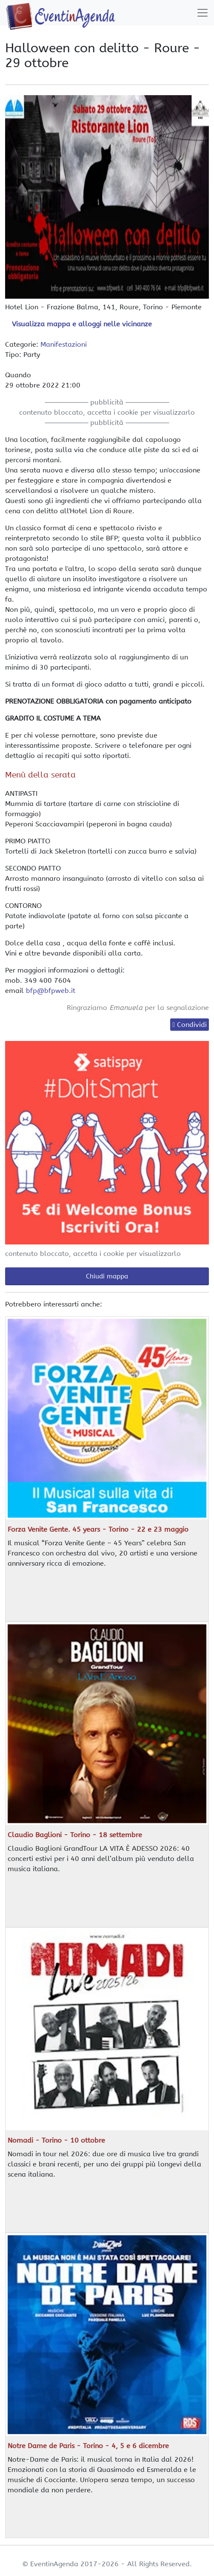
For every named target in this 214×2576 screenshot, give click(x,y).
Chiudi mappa (107, 1276)
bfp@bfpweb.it (50, 991)
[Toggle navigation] (202, 12)
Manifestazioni (63, 344)
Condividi (192, 1025)
